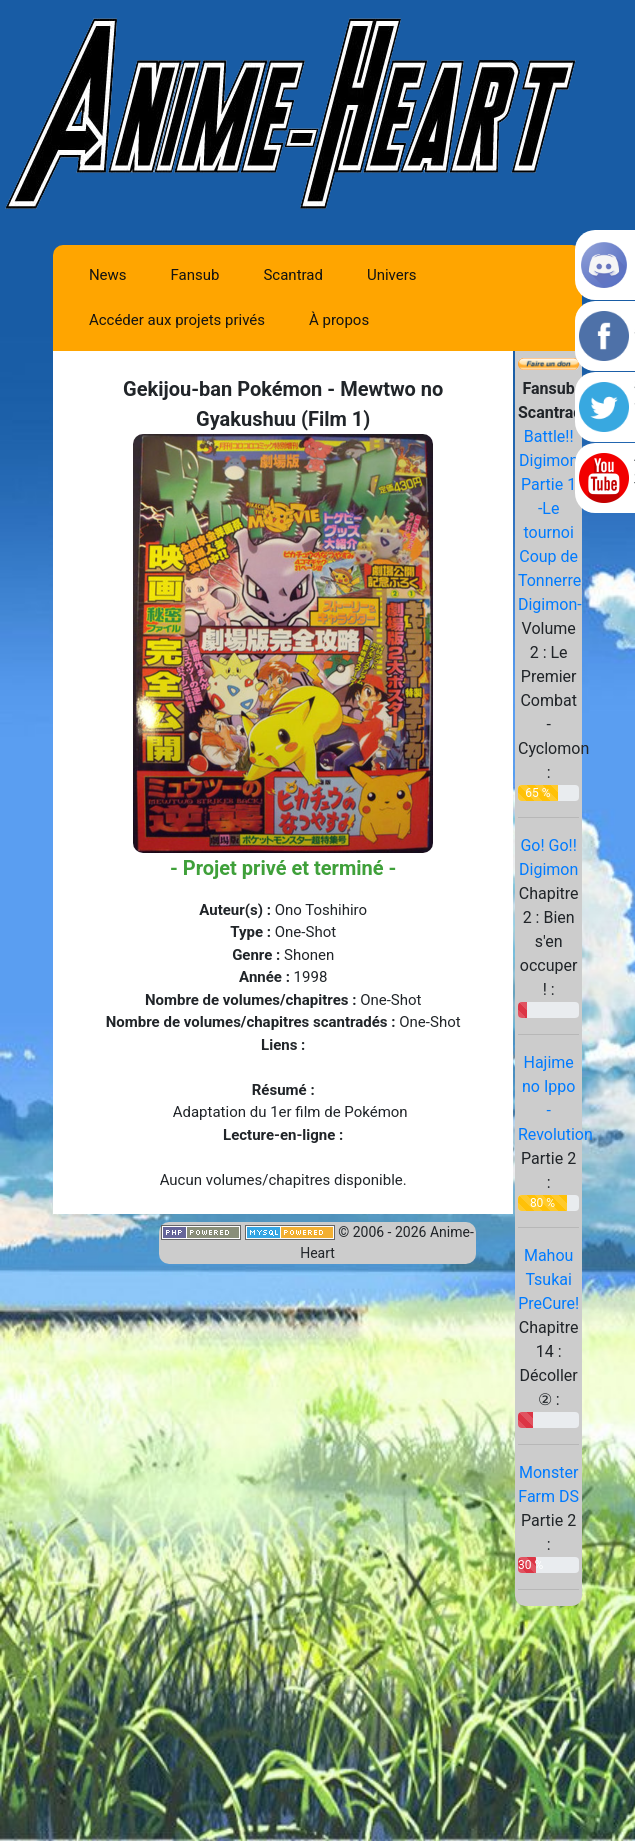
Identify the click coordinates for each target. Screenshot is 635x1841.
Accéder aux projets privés (177, 320)
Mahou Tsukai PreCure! (548, 1279)
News (108, 275)
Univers (392, 275)
